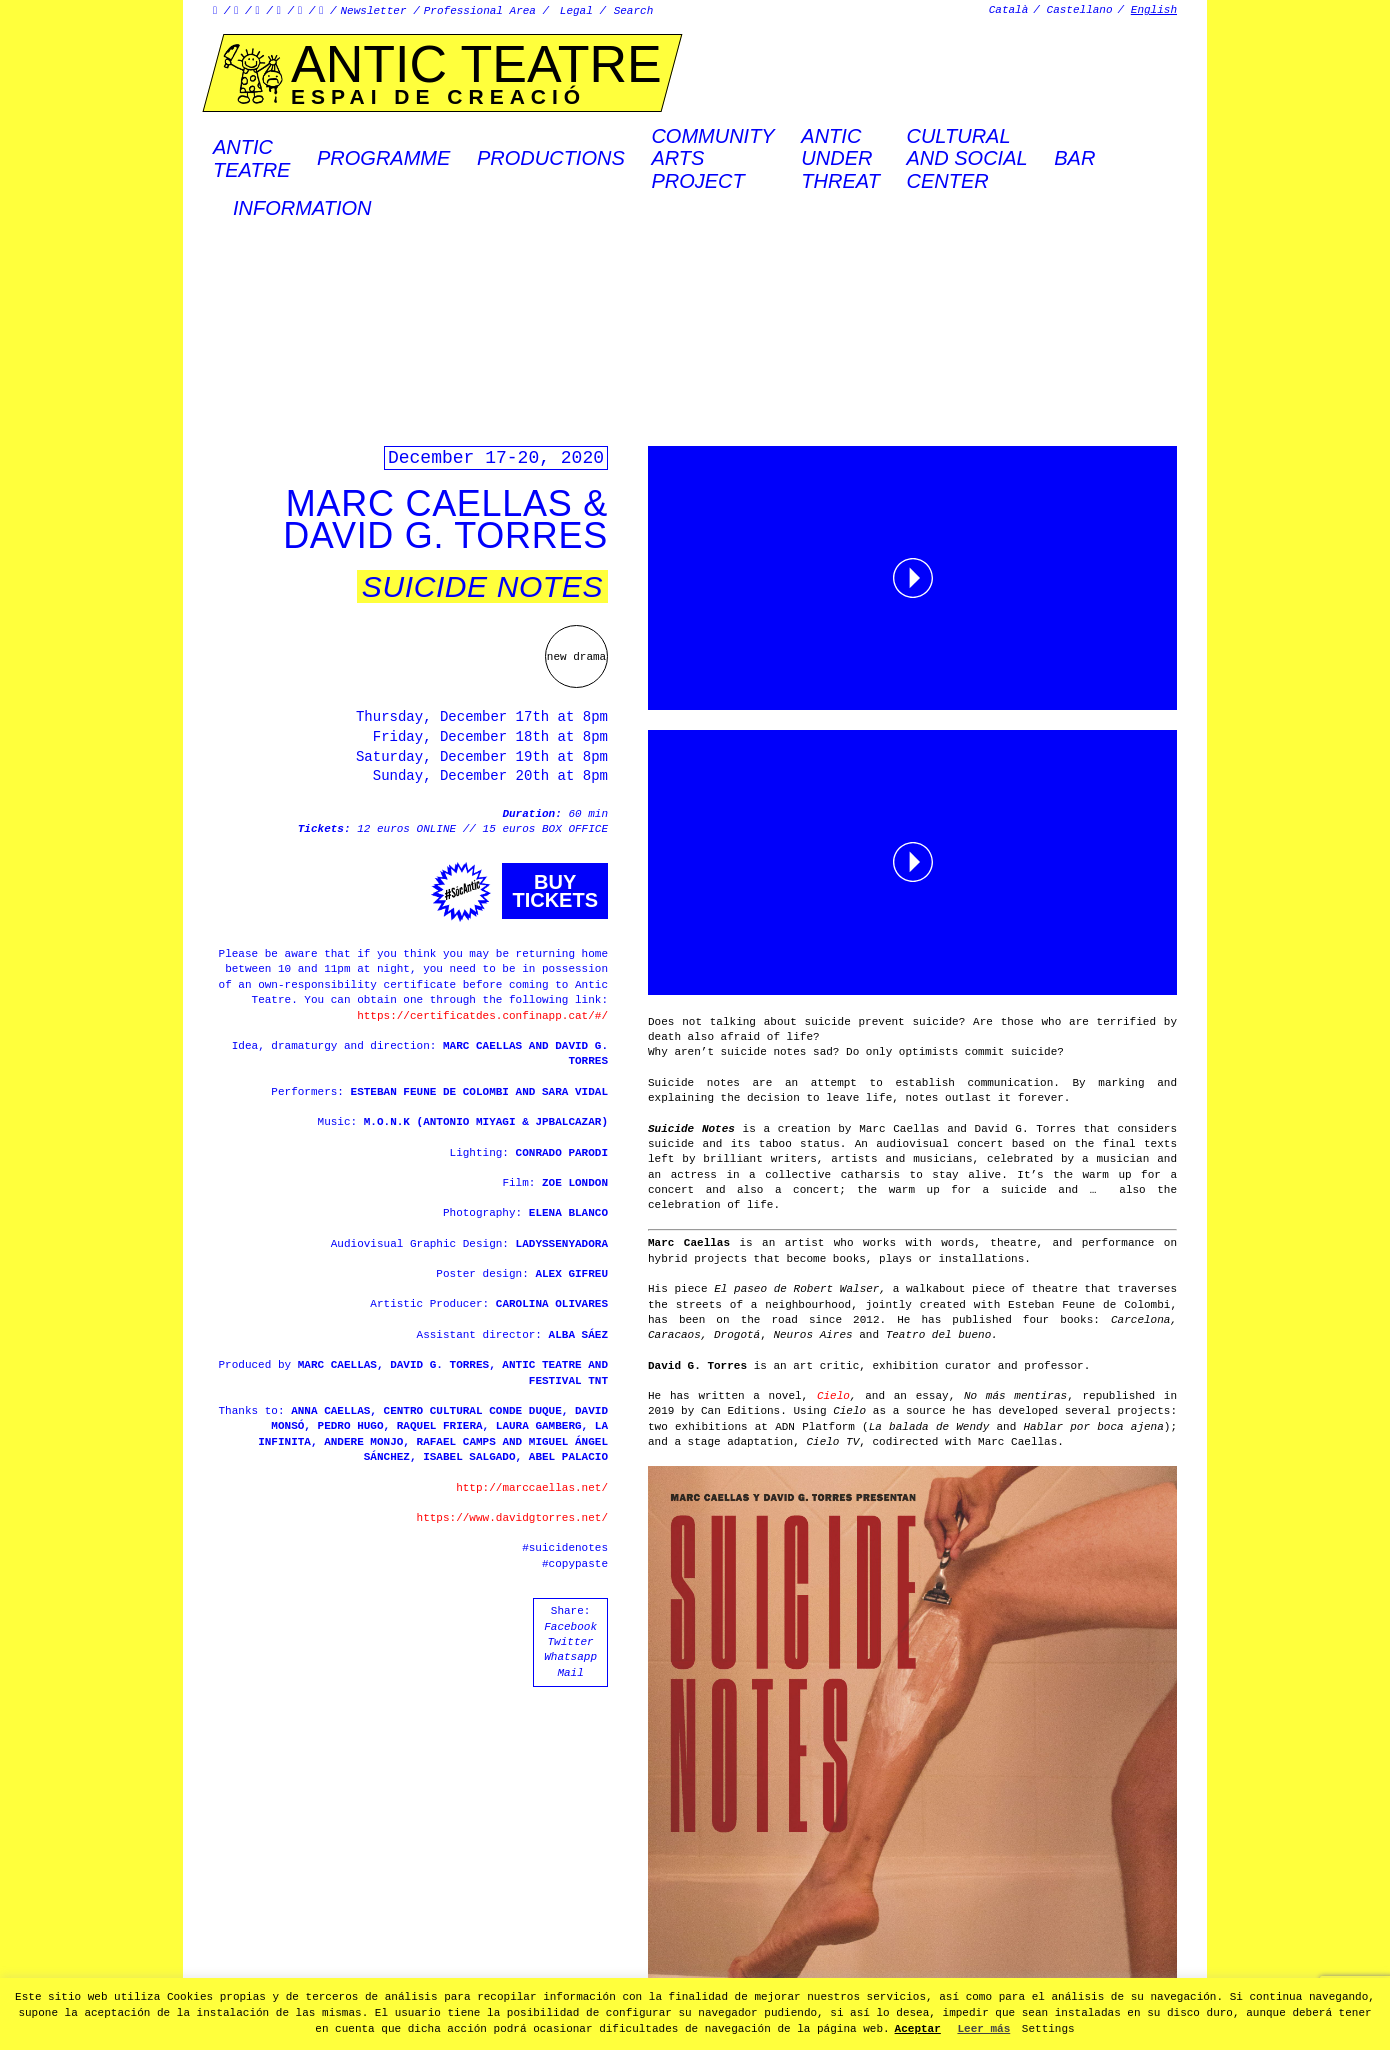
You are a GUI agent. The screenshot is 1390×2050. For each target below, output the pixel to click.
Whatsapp (570, 1657)
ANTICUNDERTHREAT (840, 158)
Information (302, 208)
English (1154, 10)
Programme (383, 158)
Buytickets (555, 891)
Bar (1074, 158)
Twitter (570, 1642)
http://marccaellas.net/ (532, 1488)
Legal (576, 11)
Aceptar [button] (918, 2029)
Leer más (983, 2029)
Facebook (570, 1627)
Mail (570, 1673)
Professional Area (480, 11)
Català (1009, 10)
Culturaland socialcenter (966, 158)
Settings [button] (1048, 2029)
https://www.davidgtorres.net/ (512, 1518)
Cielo (833, 1396)
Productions (551, 158)
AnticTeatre (251, 158)
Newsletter (374, 11)
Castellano (1080, 10)
